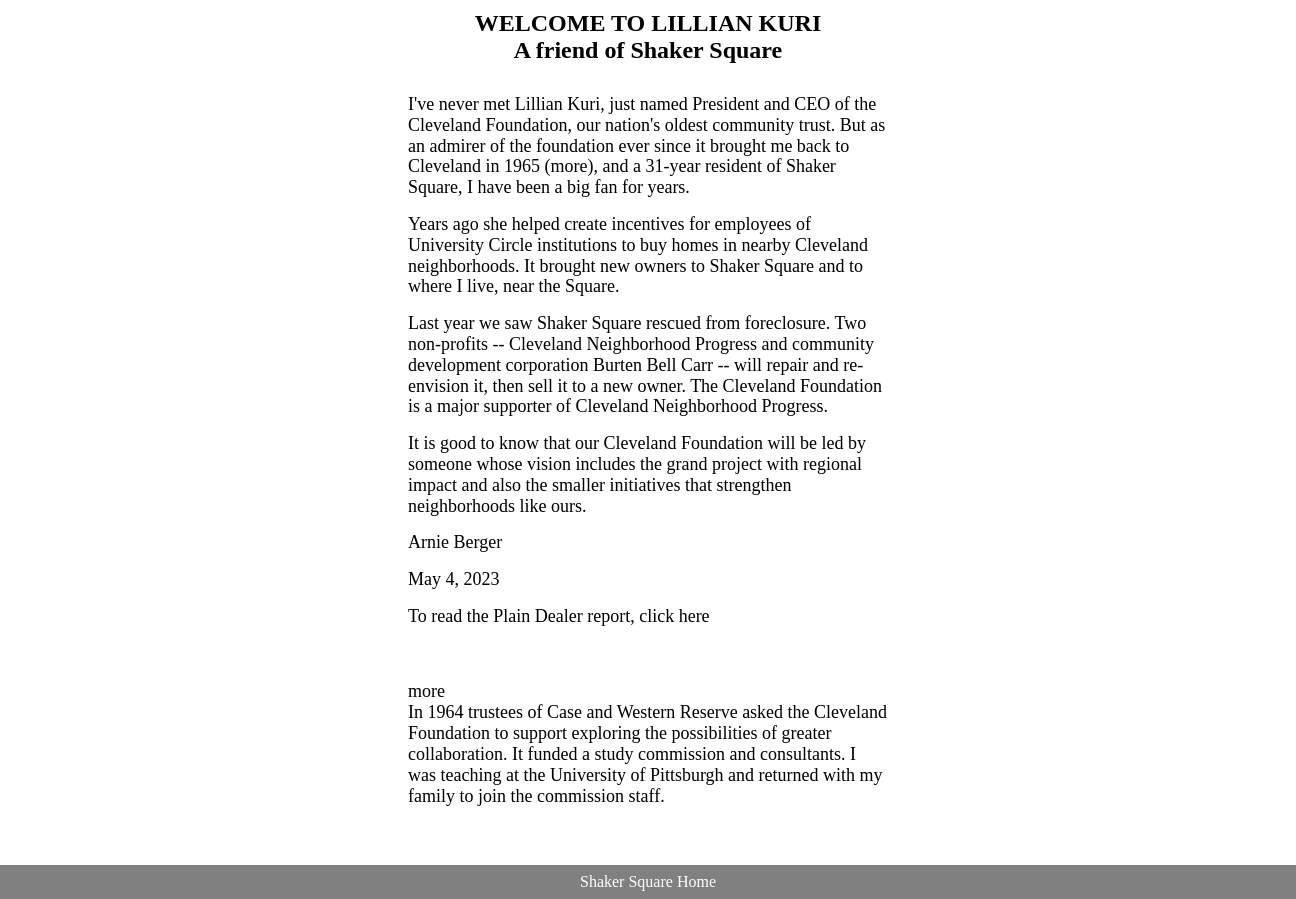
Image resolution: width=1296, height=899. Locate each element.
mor (422, 691)
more (568, 166)
